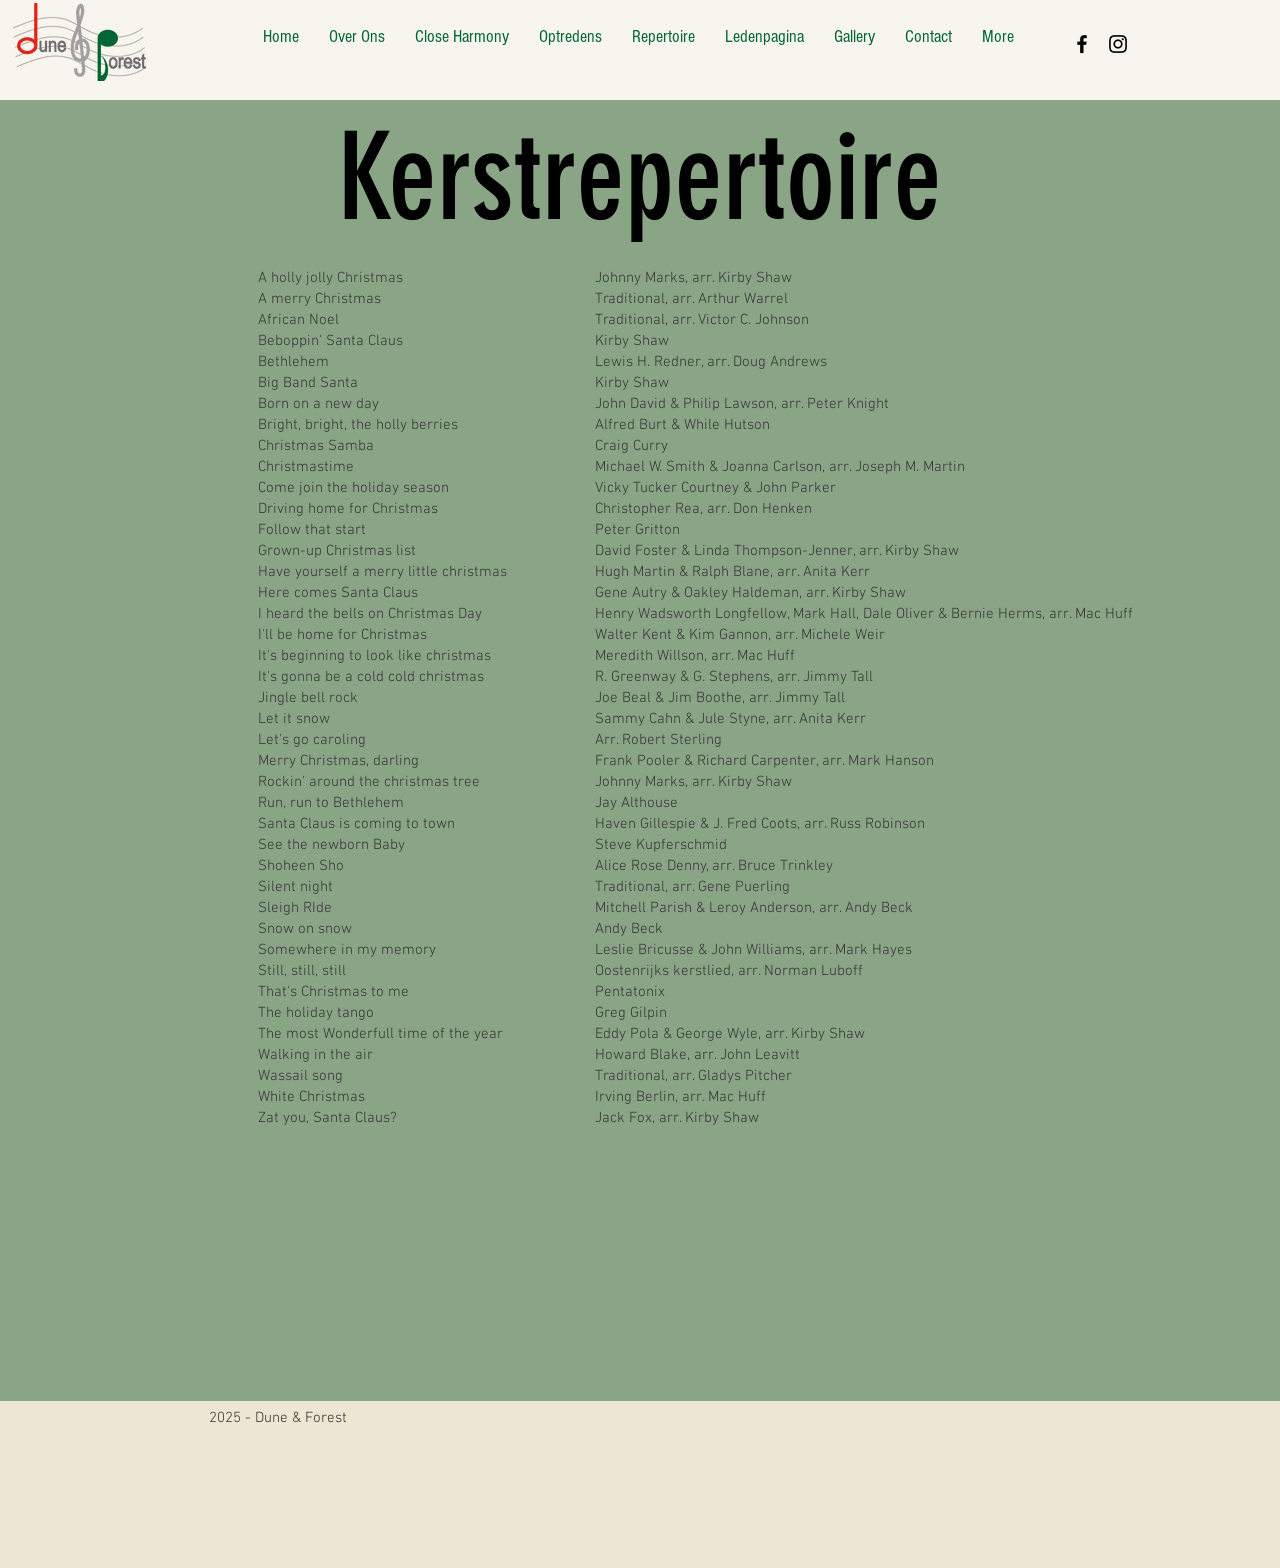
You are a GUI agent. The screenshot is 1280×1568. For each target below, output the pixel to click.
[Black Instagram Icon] (1118, 44)
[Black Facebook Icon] (1082, 44)
